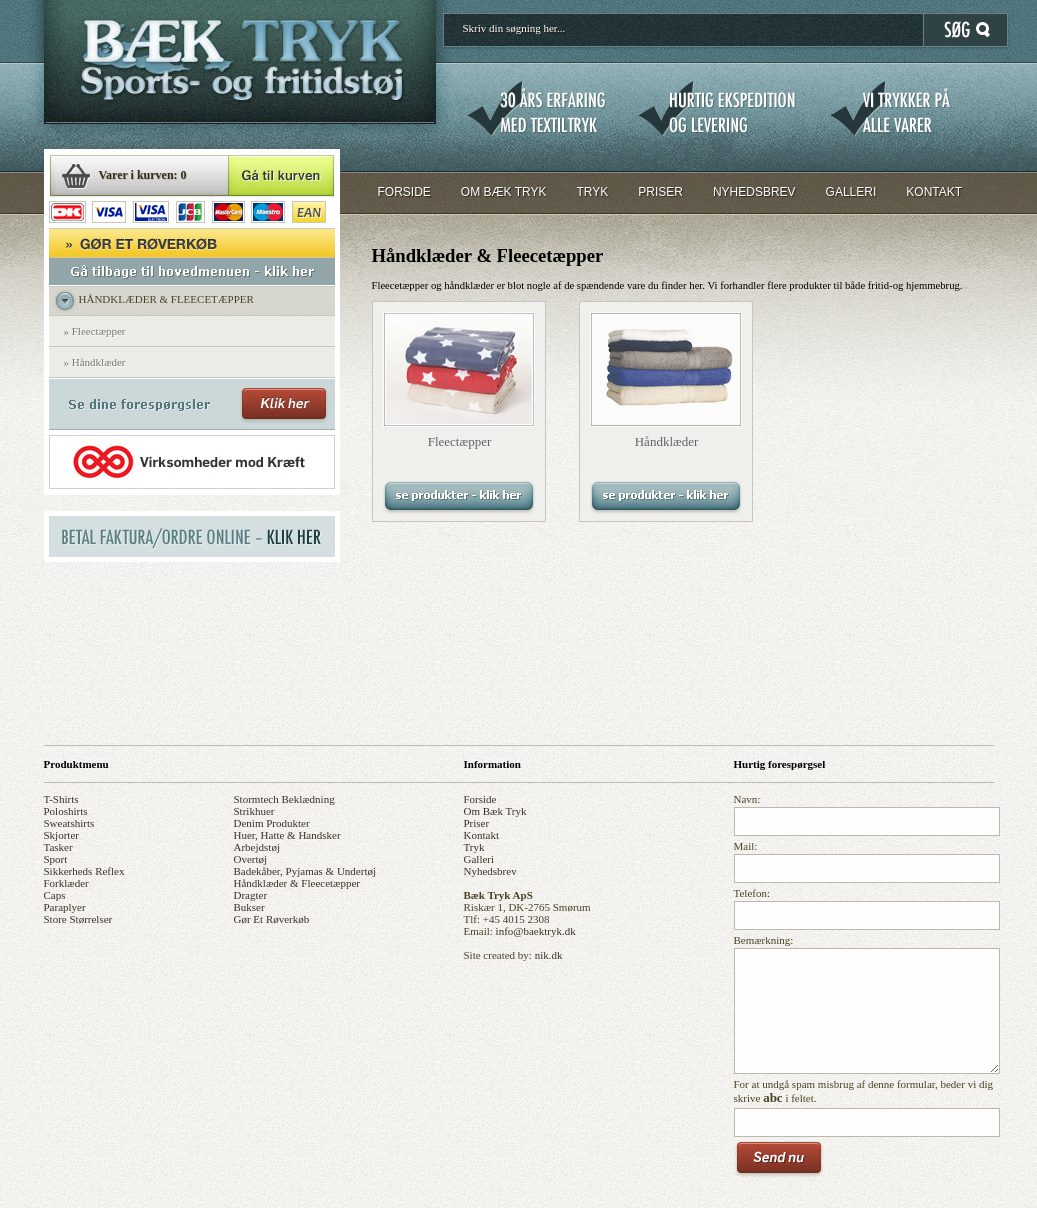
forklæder (66, 883)
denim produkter (272, 823)
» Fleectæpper (95, 331)
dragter (251, 895)
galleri (479, 859)
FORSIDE (404, 192)
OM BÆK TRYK (504, 192)
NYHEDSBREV (754, 192)
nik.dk (549, 955)
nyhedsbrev (490, 871)
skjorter (61, 835)
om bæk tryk (495, 811)
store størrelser (78, 919)
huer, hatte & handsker (287, 835)
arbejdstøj (257, 847)
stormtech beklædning (284, 799)
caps (55, 895)
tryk (474, 847)
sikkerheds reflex (84, 871)
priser (477, 823)
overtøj (251, 859)
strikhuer (254, 811)
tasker (58, 847)
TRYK (592, 192)
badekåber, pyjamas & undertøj (305, 871)
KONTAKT (934, 192)
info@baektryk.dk (536, 931)
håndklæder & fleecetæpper (297, 883)
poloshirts (66, 811)
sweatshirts (69, 823)
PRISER (660, 192)
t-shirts (61, 799)
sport (56, 859)
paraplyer (65, 907)
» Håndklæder (95, 362)
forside (480, 799)
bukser (249, 907)
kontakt (481, 835)
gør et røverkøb (272, 919)
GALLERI (851, 192)
